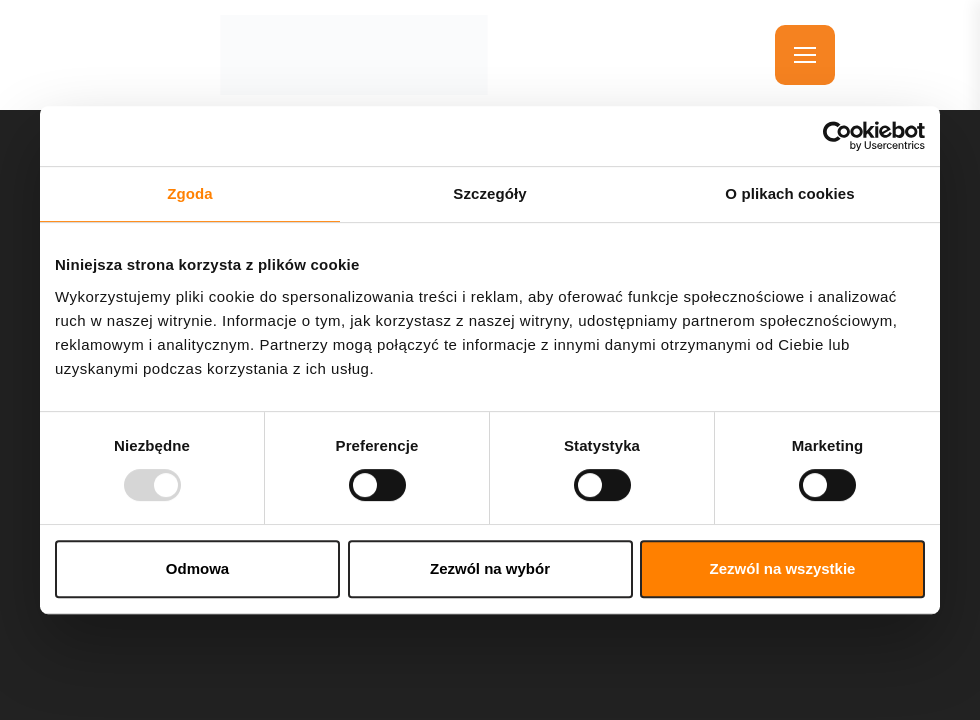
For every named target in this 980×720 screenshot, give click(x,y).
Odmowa (197, 568)
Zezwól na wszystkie (783, 568)
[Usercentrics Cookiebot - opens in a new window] (837, 136)
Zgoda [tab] (190, 193)
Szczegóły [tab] (489, 193)
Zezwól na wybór (490, 568)
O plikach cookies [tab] (789, 193)
